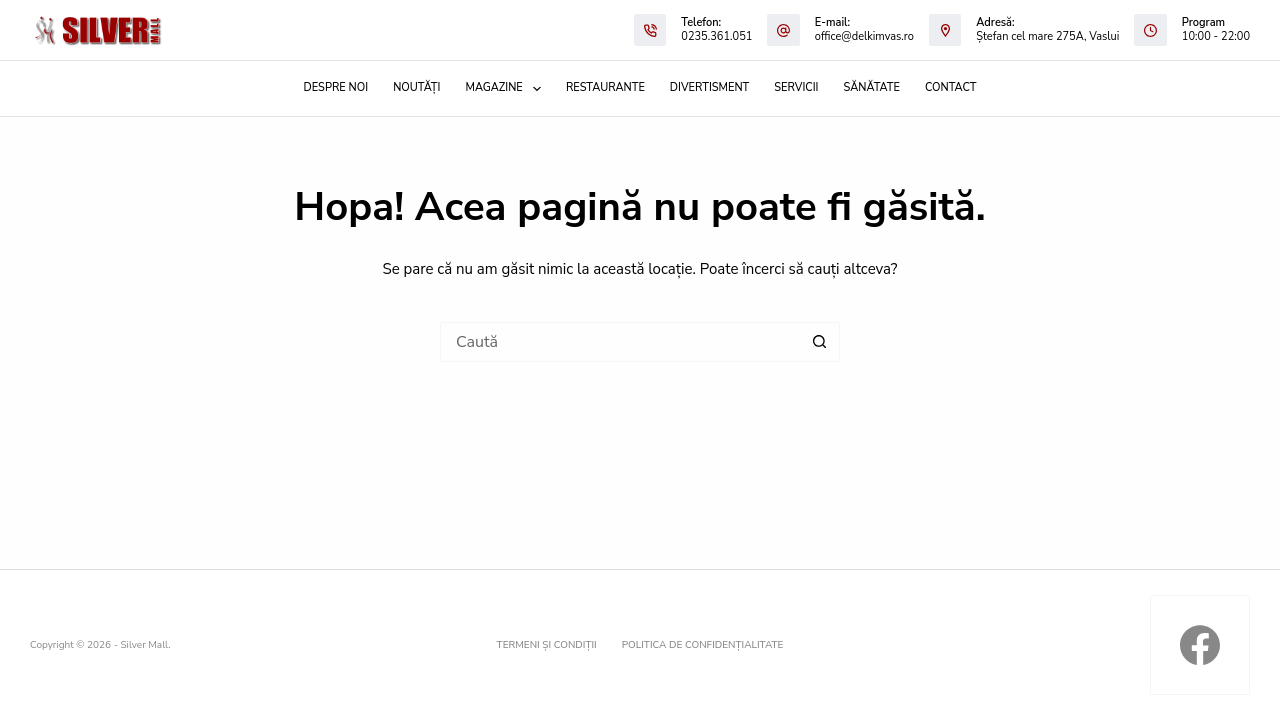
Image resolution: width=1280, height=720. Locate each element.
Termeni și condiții (547, 645)
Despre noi (336, 87)
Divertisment (709, 87)
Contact (951, 87)
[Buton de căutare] (820, 342)
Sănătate (872, 87)
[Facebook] (1200, 645)
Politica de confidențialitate (703, 645)
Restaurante (605, 87)
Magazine (507, 89)
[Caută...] (620, 342)
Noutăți (416, 87)
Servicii (796, 87)
